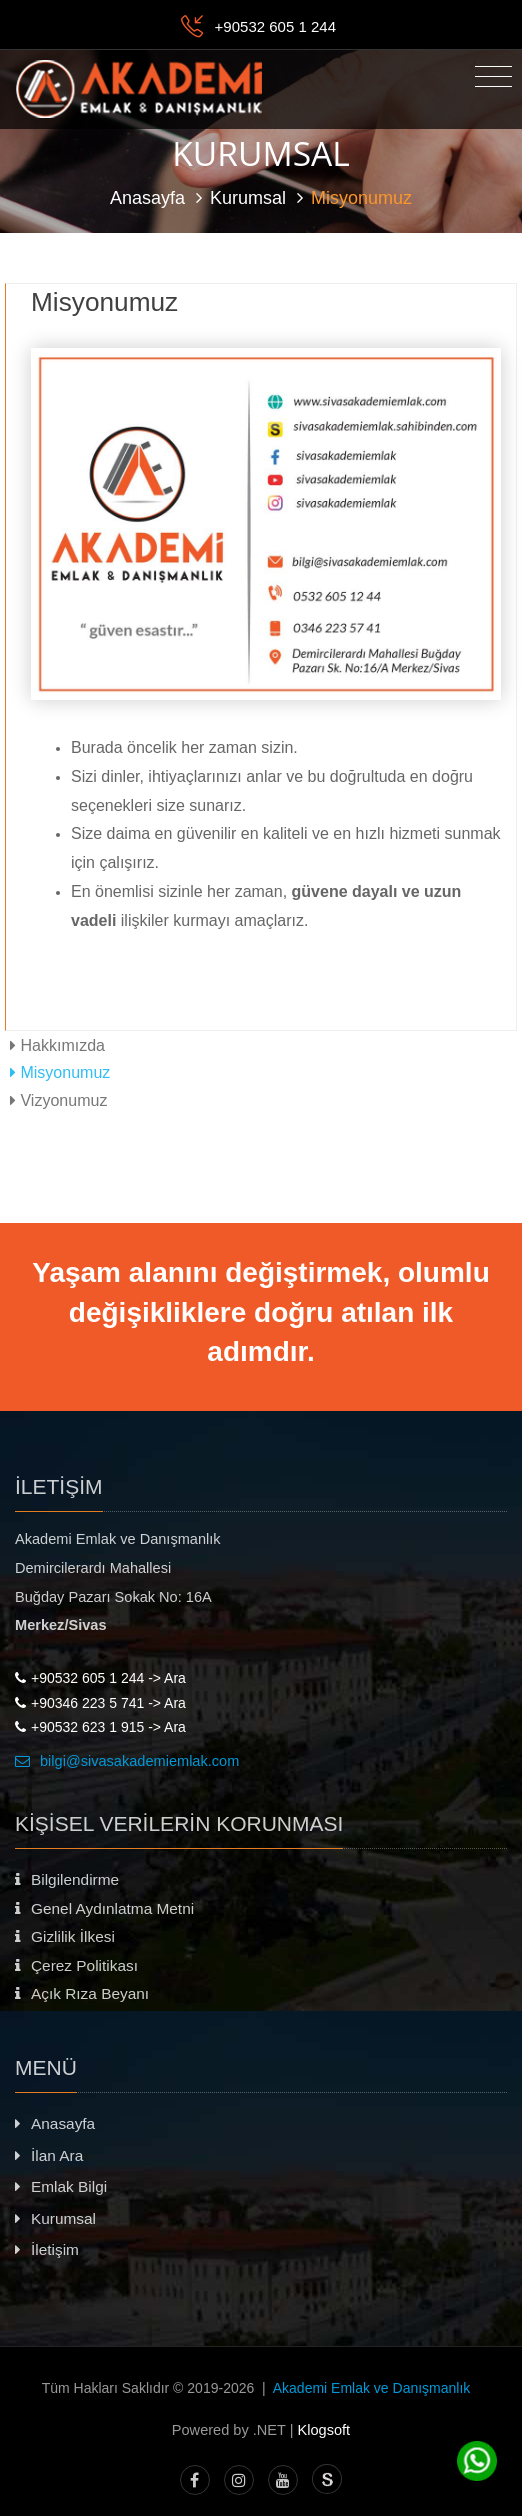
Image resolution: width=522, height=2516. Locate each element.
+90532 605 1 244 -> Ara (100, 1678)
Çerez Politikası (76, 1965)
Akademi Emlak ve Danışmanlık (372, 2388)
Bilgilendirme (67, 1879)
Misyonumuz (60, 1072)
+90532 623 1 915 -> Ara (100, 1727)
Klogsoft (324, 2430)
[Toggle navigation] (493, 77)
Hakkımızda (57, 1045)
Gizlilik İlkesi (65, 1936)
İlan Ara (49, 2155)
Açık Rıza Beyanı (82, 1993)
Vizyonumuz (58, 1100)
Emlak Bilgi (61, 2186)
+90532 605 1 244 (275, 26)
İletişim (47, 2249)
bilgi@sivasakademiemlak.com (127, 1761)
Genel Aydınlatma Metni (104, 1908)
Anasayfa (147, 198)
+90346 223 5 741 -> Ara (100, 1703)
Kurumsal (248, 198)
